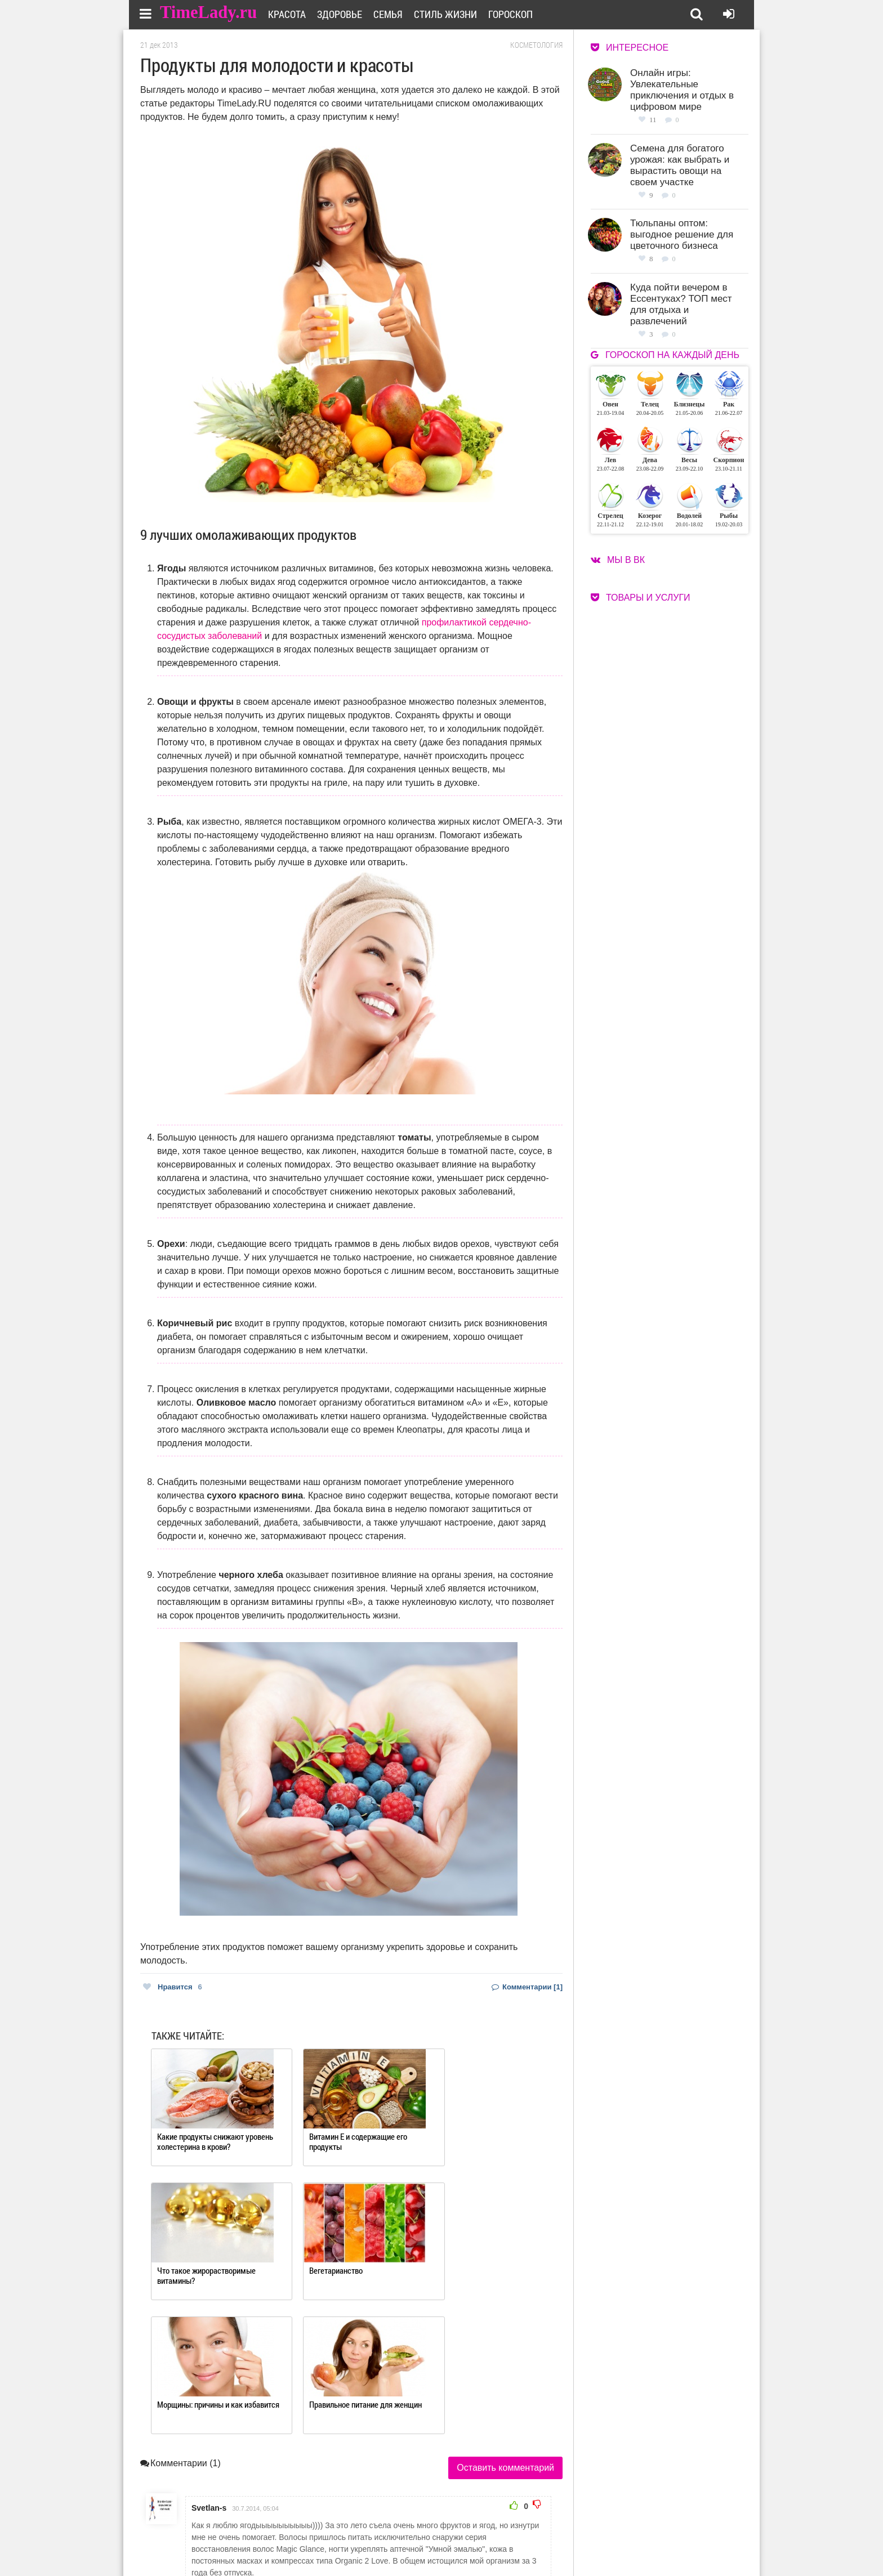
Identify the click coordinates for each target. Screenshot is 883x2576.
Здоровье (346, 14)
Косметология (536, 45)
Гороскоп (518, 14)
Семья (395, 14)
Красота (294, 14)
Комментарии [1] (527, 1987)
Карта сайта (485, 2543)
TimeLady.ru (209, 13)
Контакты (401, 2543)
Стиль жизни (452, 14)
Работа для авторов (498, 2529)
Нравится (172, 1987)
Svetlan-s (208, 2375)
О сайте (397, 2529)
